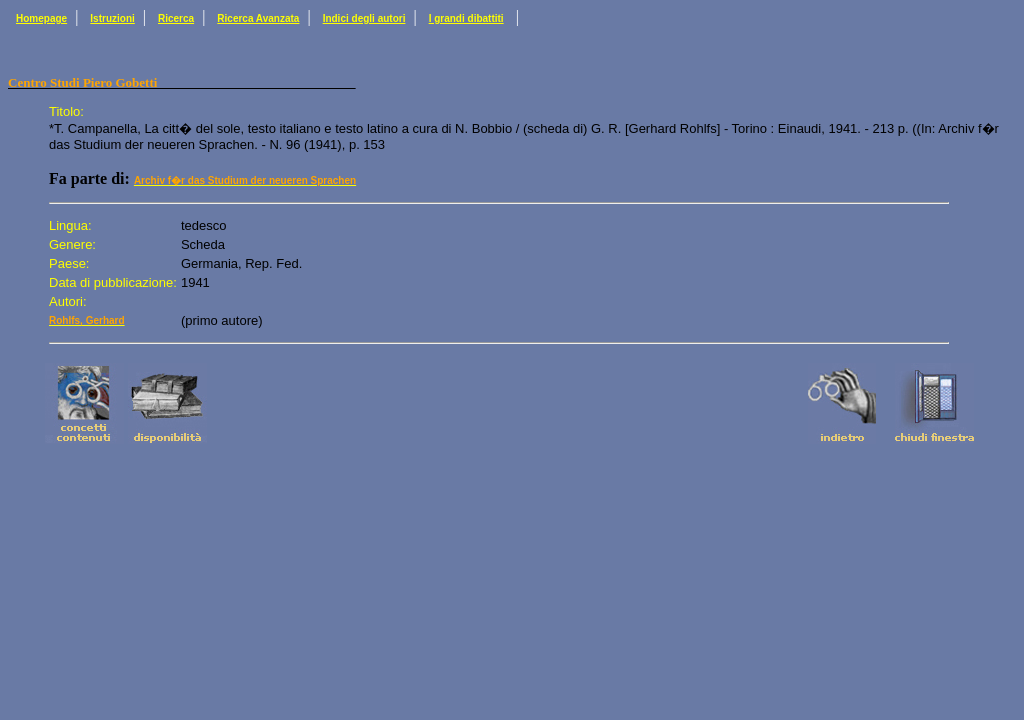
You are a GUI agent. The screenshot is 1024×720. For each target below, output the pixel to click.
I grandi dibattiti (466, 18)
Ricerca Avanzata (258, 18)
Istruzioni (112, 18)
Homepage (41, 18)
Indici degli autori (364, 18)
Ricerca (176, 18)
